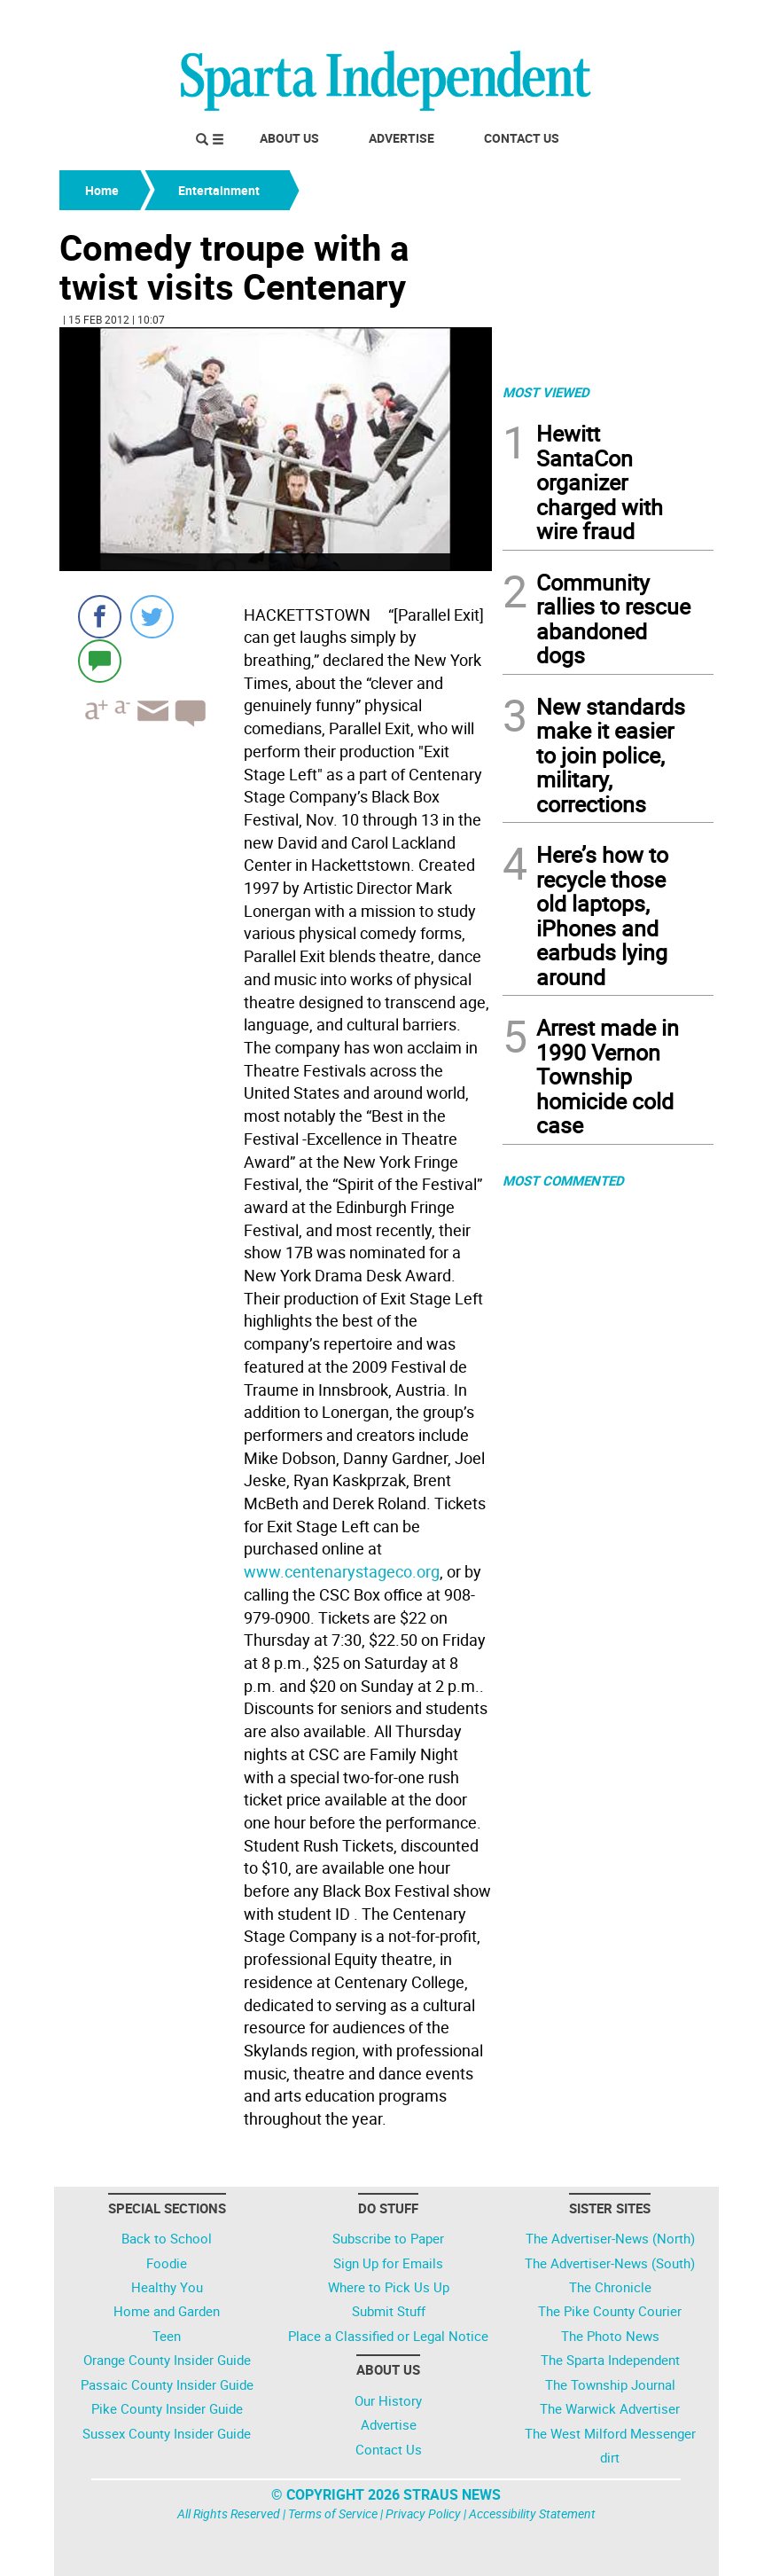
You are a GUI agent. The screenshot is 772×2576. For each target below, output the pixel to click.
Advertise (401, 137)
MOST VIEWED (546, 392)
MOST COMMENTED (563, 1180)
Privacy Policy (423, 2513)
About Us (289, 137)
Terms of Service (333, 2513)
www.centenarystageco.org (342, 1571)
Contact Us (521, 137)
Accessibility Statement (532, 2513)
